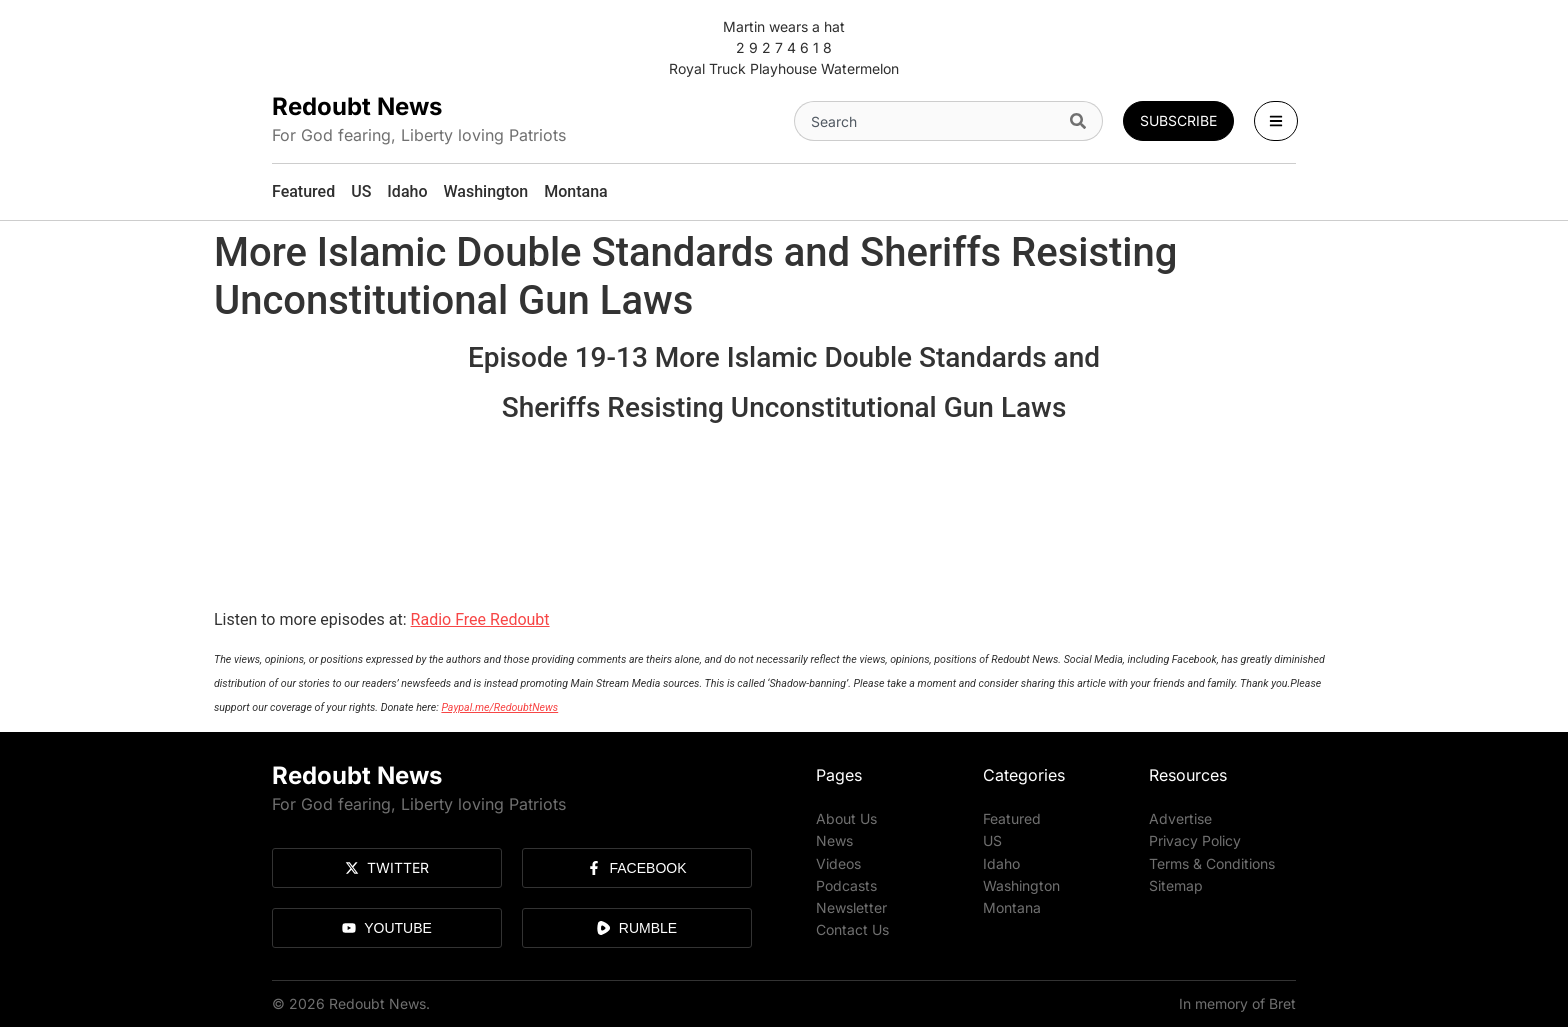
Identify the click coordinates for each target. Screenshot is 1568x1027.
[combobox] (928, 121)
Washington (1021, 884)
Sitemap (1176, 884)
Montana (1012, 906)
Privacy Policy (1195, 840)
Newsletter (851, 906)
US (992, 840)
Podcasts (846, 884)
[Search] (1082, 121)
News (834, 840)
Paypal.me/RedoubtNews (499, 707)
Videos (838, 862)
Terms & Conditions (1212, 862)
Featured (1012, 818)
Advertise (1180, 818)
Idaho (1001, 862)
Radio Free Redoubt (480, 619)
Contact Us (852, 928)
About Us (846, 818)
